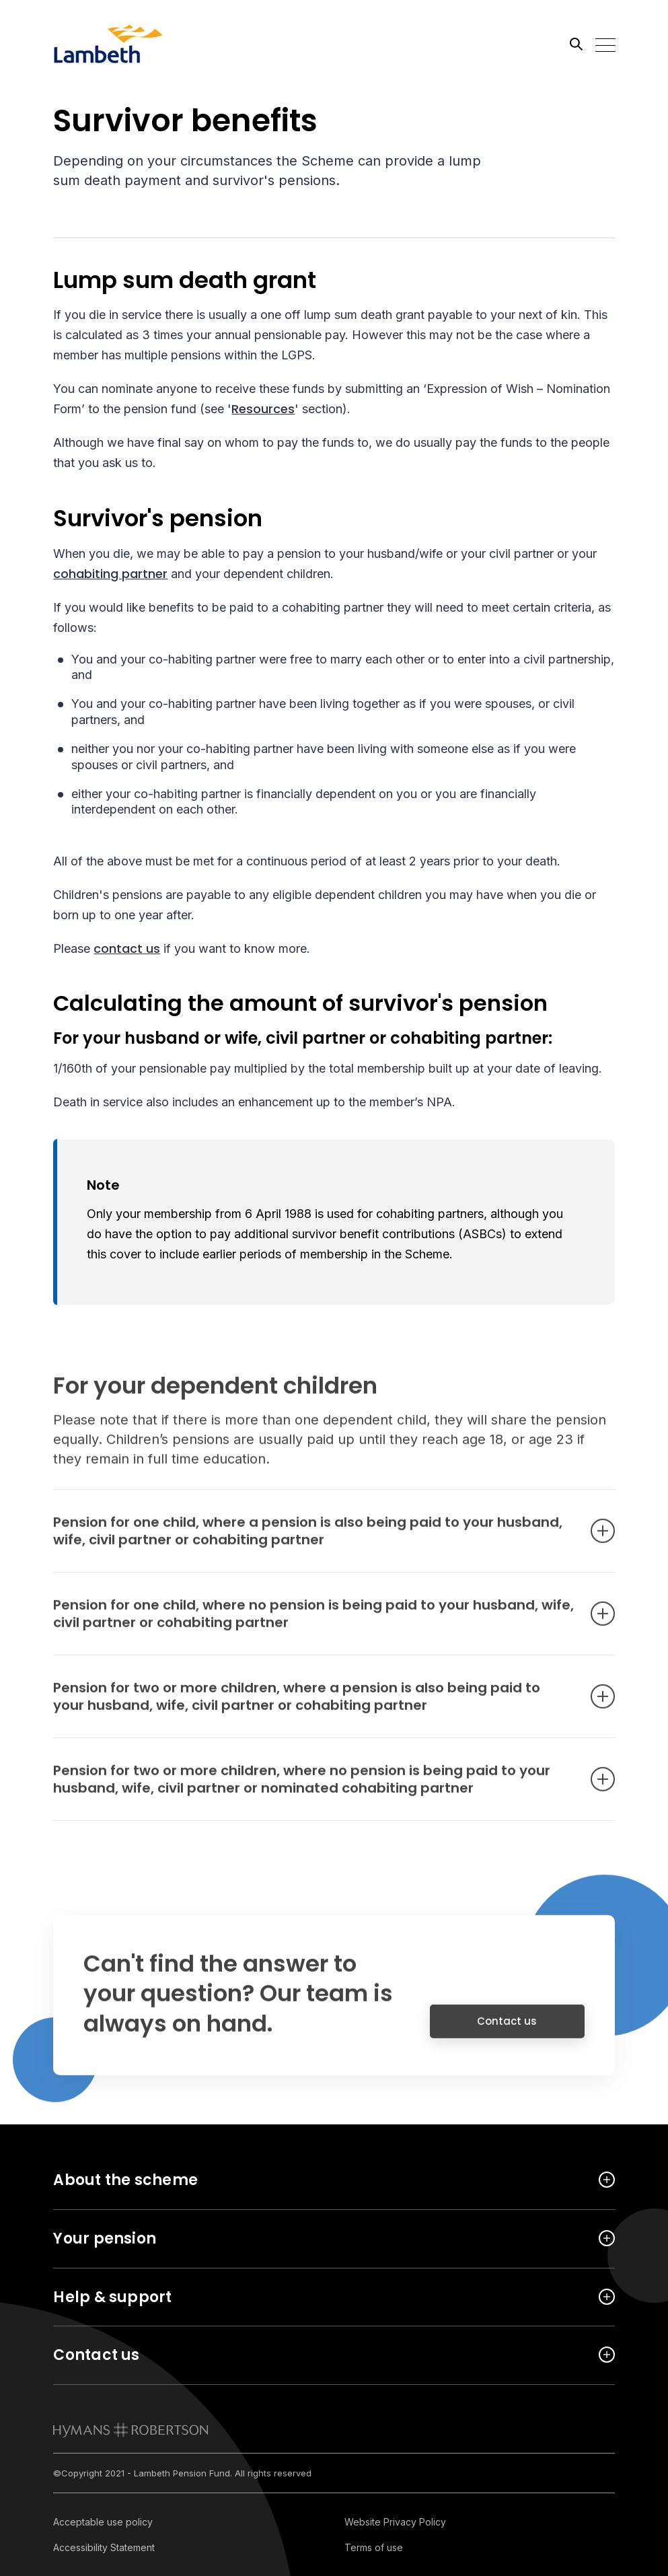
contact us (127, 950)
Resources (263, 410)
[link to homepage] (131, 2430)
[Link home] (113, 44)
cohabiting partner (110, 575)
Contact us (507, 2034)
